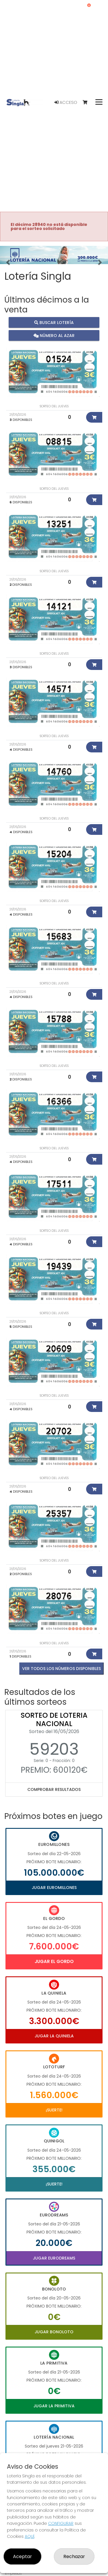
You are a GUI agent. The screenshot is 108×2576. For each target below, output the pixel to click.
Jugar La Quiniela (54, 2036)
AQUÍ (29, 2536)
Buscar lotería (54, 322)
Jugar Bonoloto (54, 2332)
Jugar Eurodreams (54, 2258)
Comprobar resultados (54, 1789)
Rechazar (74, 2556)
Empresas (13, 2573)
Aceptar (22, 2556)
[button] (8, 262)
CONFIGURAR (60, 2523)
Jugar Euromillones (54, 1887)
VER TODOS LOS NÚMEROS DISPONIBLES (61, 1668)
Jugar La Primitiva (54, 2406)
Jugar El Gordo (54, 1961)
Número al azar (54, 335)
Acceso (65, 102)
